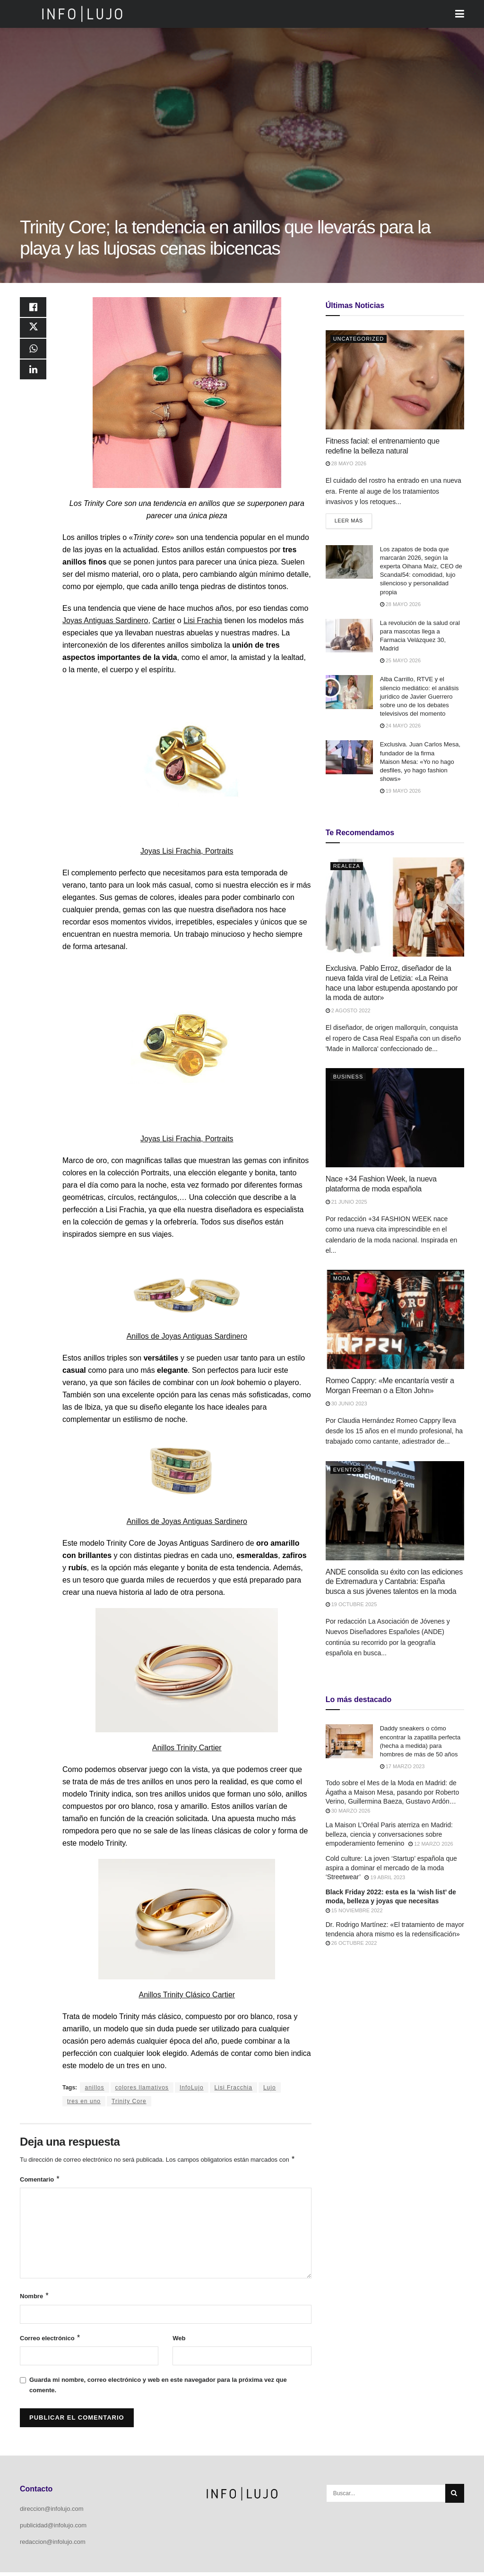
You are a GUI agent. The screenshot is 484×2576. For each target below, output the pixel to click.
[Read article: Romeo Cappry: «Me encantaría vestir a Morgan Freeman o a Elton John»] (395, 1320)
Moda (342, 1279)
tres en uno (84, 2101)
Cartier (163, 620)
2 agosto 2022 (348, 1011)
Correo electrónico (50, 2341)
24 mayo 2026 (400, 726)
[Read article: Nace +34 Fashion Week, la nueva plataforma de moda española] (395, 1118)
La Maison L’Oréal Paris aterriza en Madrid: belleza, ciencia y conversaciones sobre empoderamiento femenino (389, 1835)
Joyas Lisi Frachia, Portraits (186, 851)
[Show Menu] (459, 14)
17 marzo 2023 (402, 1767)
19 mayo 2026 (400, 792)
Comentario (40, 2180)
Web (179, 2341)
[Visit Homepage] (82, 14)
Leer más (353, 519)
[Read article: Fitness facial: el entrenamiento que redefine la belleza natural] (395, 379)
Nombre (34, 2298)
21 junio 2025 (346, 1202)
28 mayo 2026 (346, 463)
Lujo (269, 2087)
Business (348, 1077)
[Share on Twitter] (33, 331)
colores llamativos (142, 2087)
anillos (94, 2087)
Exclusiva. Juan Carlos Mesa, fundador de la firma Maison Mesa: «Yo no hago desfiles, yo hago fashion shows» (420, 762)
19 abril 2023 (384, 1878)
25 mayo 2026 (400, 661)
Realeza (346, 867)
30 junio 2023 (346, 1404)
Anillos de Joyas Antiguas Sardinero (187, 1336)
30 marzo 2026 (348, 1811)
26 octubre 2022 (351, 1944)
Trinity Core (129, 2101)
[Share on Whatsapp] (33, 353)
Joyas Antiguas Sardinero (105, 620)
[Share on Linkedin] (33, 376)
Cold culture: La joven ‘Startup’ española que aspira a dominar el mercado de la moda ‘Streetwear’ (391, 1868)
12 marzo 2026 (430, 1845)
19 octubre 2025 (351, 1605)
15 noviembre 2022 (354, 1911)
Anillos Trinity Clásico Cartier (187, 1995)
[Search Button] (454, 2497)
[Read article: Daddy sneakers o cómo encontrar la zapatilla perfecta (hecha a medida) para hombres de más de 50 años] (349, 1742)
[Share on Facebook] (33, 308)
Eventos (347, 1470)
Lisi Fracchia (233, 2087)
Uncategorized (358, 339)
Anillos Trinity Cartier (187, 1748)
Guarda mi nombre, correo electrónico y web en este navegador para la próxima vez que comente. (158, 2388)
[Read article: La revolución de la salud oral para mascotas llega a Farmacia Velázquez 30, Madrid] (349, 636)
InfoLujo (192, 2087)
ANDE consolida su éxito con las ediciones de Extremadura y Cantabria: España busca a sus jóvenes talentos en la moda (394, 1582)
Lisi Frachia (202, 620)
